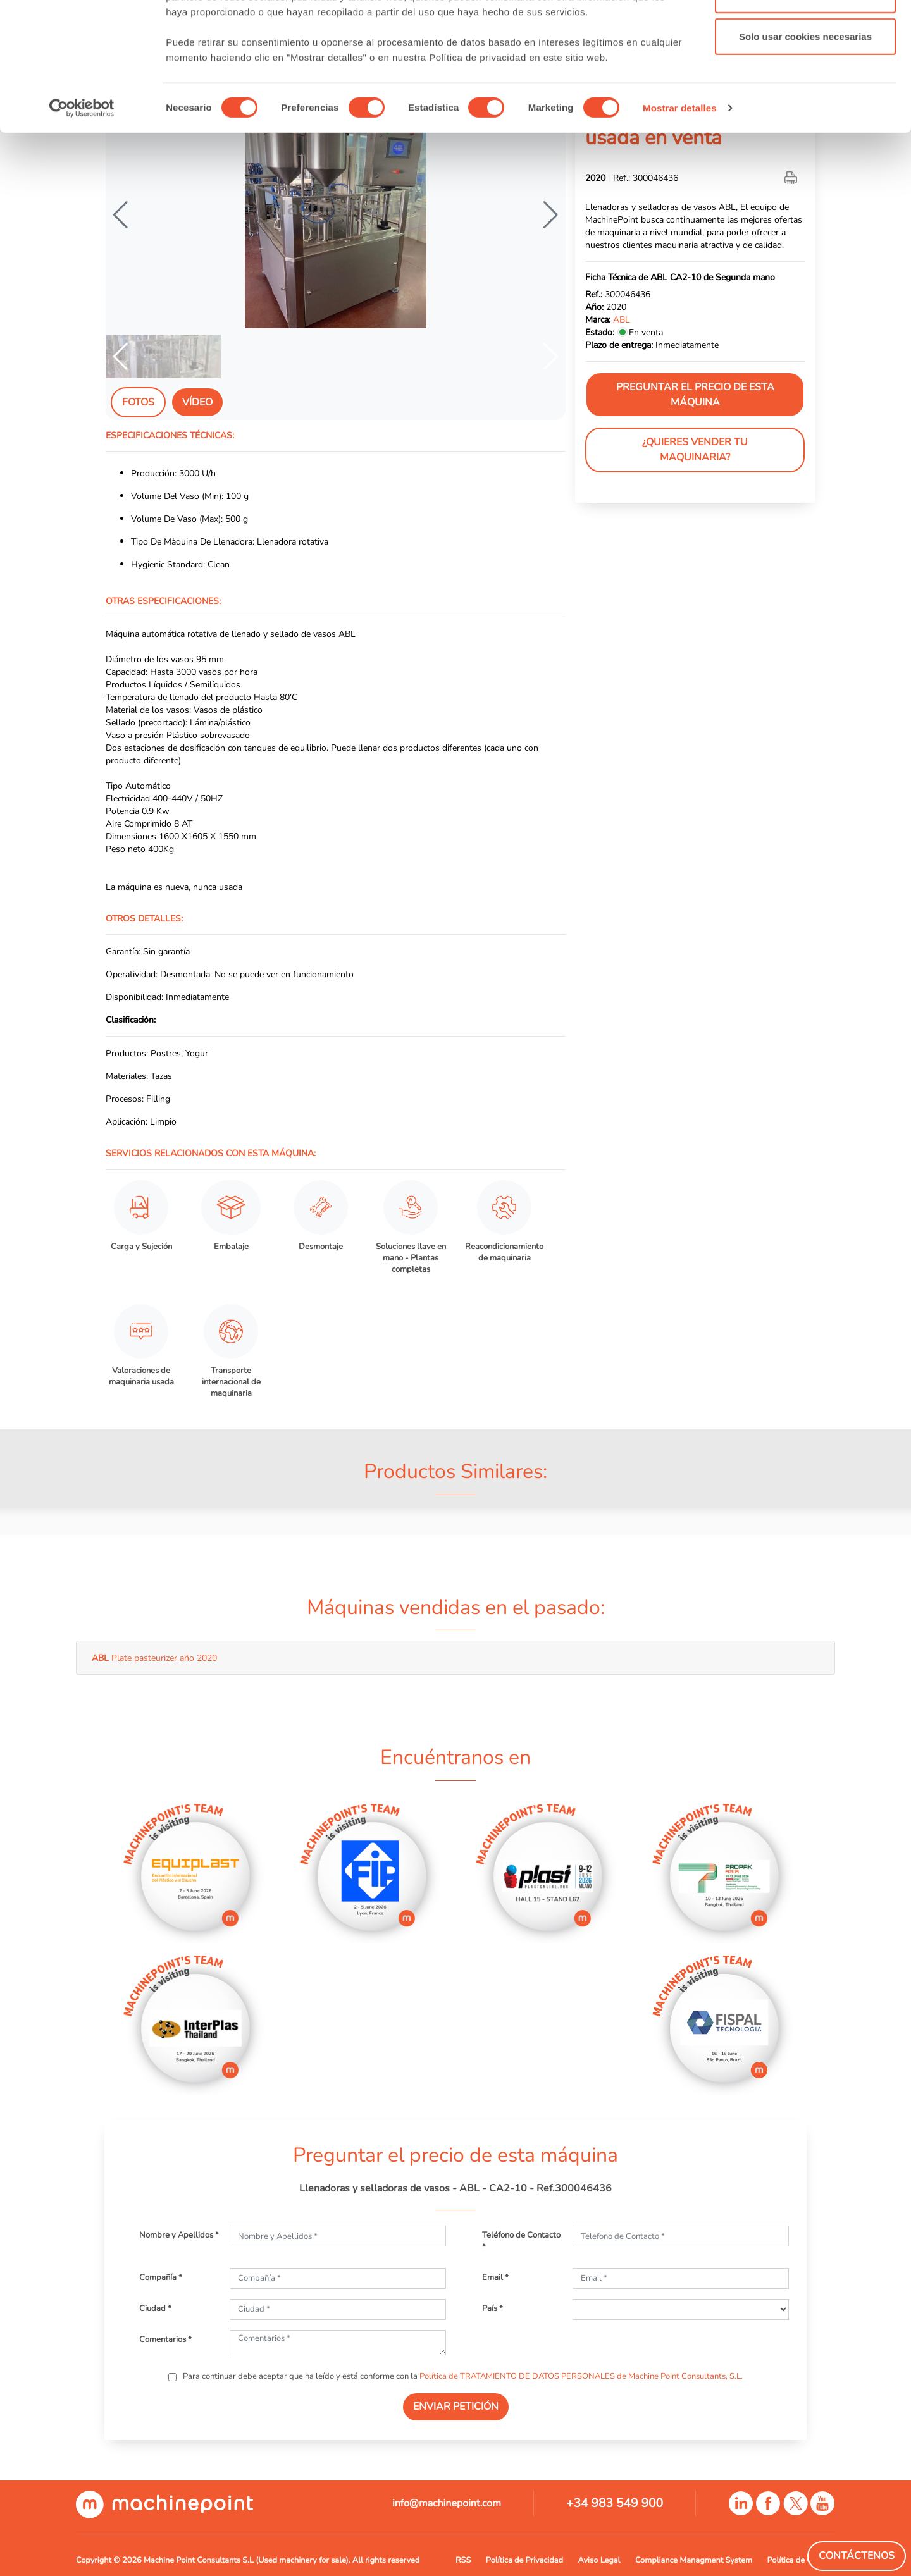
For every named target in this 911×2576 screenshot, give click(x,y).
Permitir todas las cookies (805, 33)
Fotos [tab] (138, 402)
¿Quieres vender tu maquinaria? (695, 449)
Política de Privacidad (524, 2560)
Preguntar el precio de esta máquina (695, 394)
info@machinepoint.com (446, 2503)
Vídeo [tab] (197, 402)
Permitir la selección (805, 75)
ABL (621, 319)
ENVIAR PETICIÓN (456, 2406)
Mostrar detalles (680, 188)
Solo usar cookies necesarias (805, 116)
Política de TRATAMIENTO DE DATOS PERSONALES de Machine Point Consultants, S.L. (581, 2376)
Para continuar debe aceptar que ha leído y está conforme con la (462, 2376)
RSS (463, 2560)
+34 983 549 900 (614, 2503)
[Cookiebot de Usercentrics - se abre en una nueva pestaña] (82, 188)
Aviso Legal (599, 2560)
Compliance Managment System (693, 2560)
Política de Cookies (801, 2560)
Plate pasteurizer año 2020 (154, 1657)
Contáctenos (857, 2556)
